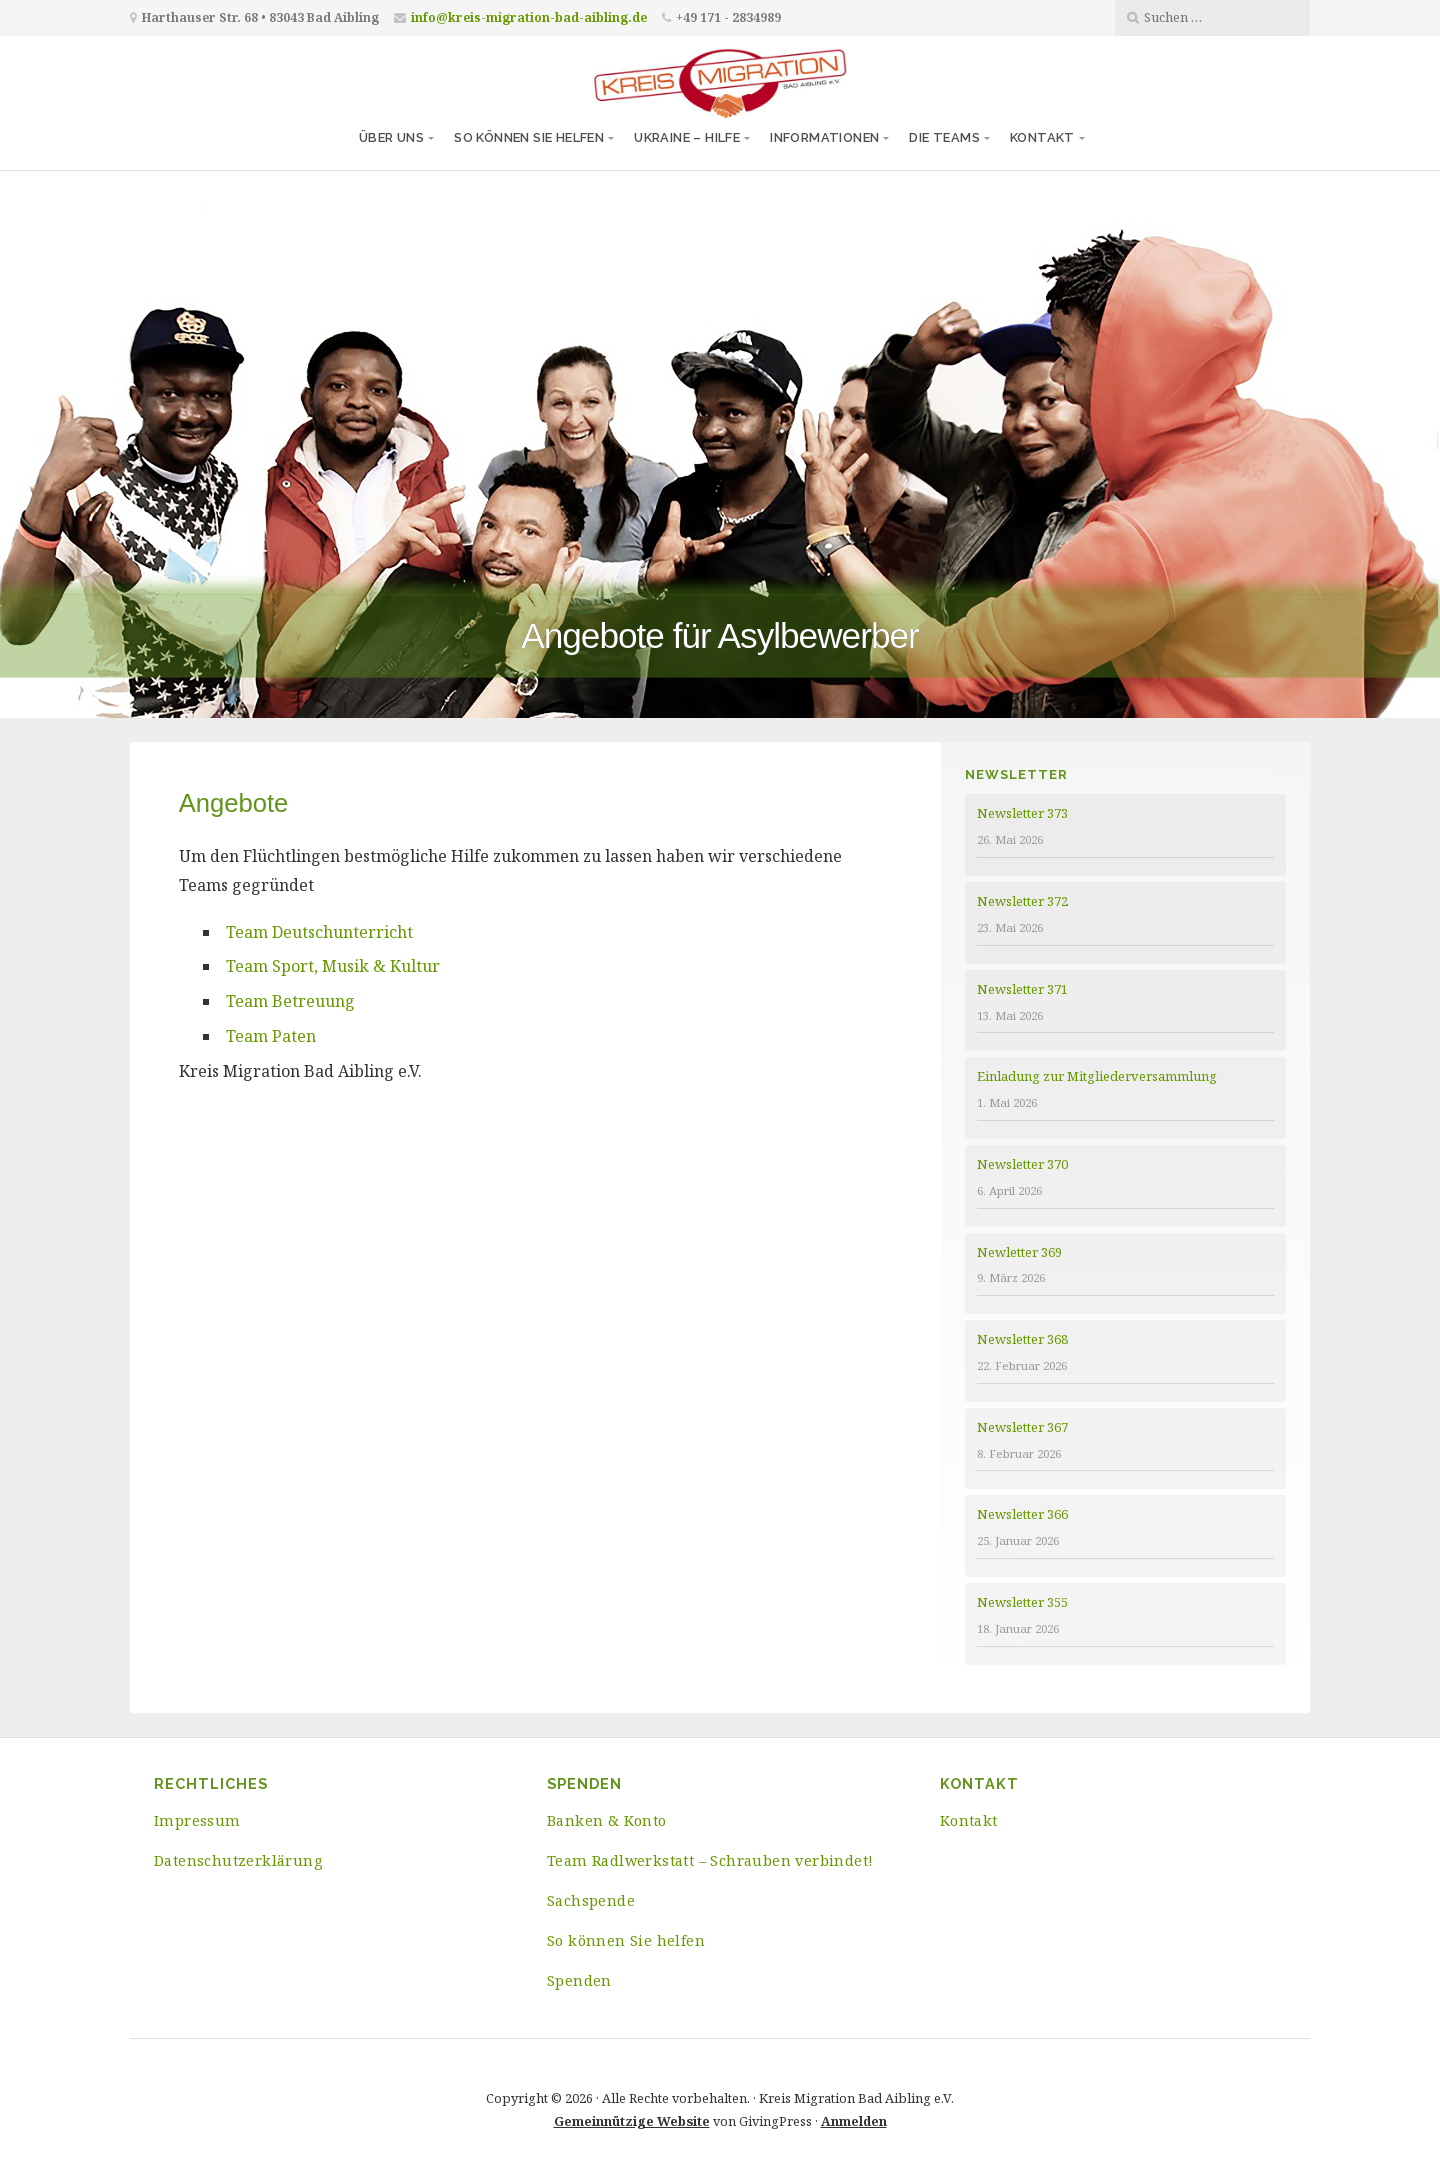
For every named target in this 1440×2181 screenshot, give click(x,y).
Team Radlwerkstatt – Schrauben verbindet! (710, 1860)
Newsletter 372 (1022, 901)
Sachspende (591, 1900)
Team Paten (271, 1036)
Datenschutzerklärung (238, 1860)
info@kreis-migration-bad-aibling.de (529, 17)
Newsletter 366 (1022, 1514)
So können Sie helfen (529, 137)
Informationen (824, 137)
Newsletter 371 (1022, 989)
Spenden (579, 1980)
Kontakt (1042, 137)
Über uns (391, 137)
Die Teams (944, 137)
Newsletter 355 (1022, 1602)
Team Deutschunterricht (319, 932)
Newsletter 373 (1022, 813)
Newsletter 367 (1022, 1427)
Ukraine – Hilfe (687, 137)
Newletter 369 (1019, 1252)
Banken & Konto (607, 1820)
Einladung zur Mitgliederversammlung (1097, 1076)
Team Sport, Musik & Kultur (333, 966)
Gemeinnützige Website (632, 2121)
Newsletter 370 (1022, 1164)
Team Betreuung (290, 1001)
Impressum (197, 1820)
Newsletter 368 (1022, 1339)
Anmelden (854, 2121)
